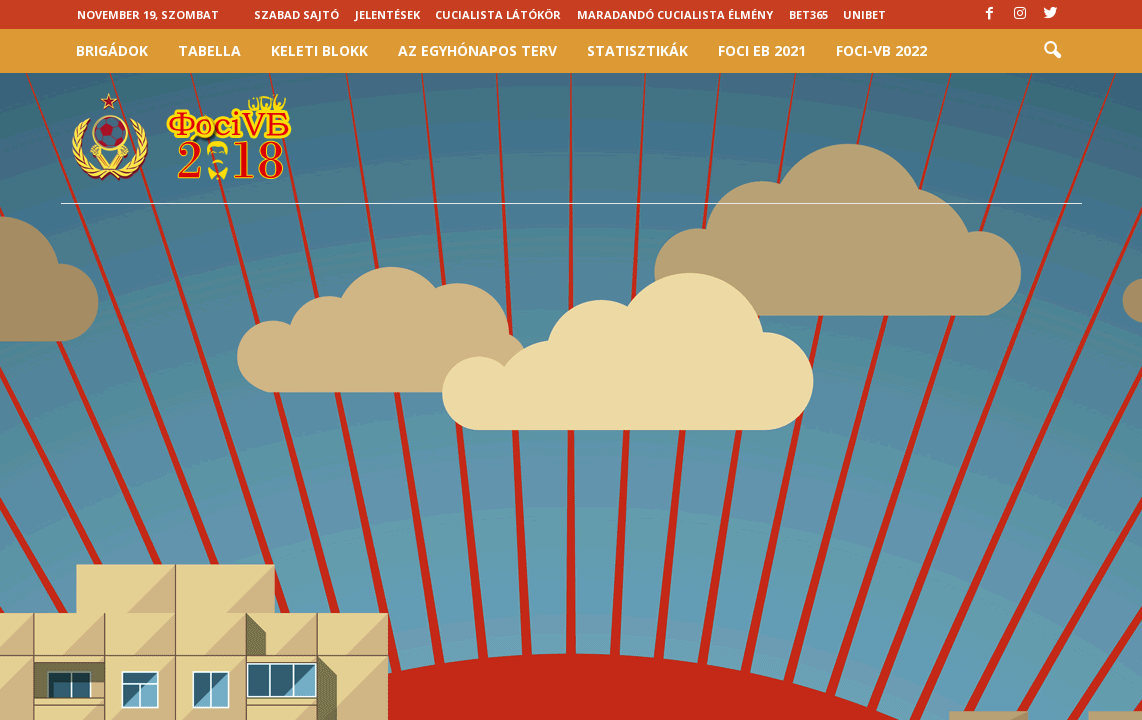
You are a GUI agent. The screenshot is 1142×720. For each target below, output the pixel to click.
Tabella (209, 50)
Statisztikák (637, 50)
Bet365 (808, 14)
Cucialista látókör (498, 14)
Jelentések (387, 14)
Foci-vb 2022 (881, 50)
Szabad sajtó (296, 14)
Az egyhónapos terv (477, 50)
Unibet (864, 14)
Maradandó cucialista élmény (675, 14)
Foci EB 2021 (762, 50)
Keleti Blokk (319, 50)
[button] (1052, 51)
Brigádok (112, 50)
